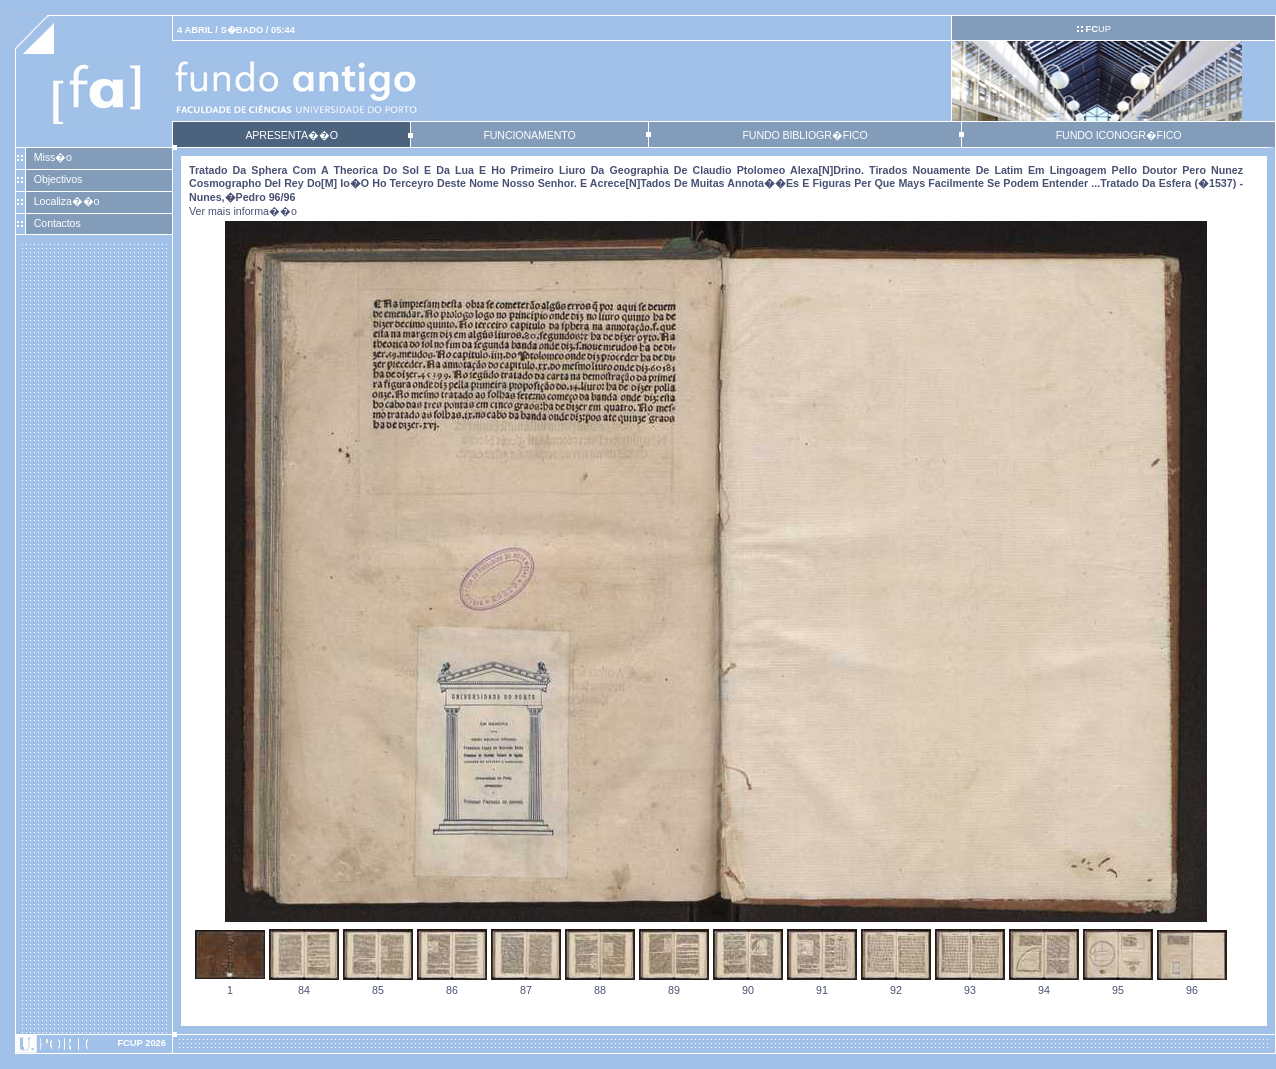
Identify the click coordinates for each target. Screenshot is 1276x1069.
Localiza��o (67, 201)
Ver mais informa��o (243, 211)
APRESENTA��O (291, 135)
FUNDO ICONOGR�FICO (1119, 135)
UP (1097, 29)
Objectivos (58, 179)
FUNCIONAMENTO (529, 135)
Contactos (57, 223)
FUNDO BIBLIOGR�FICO (804, 135)
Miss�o (53, 157)
